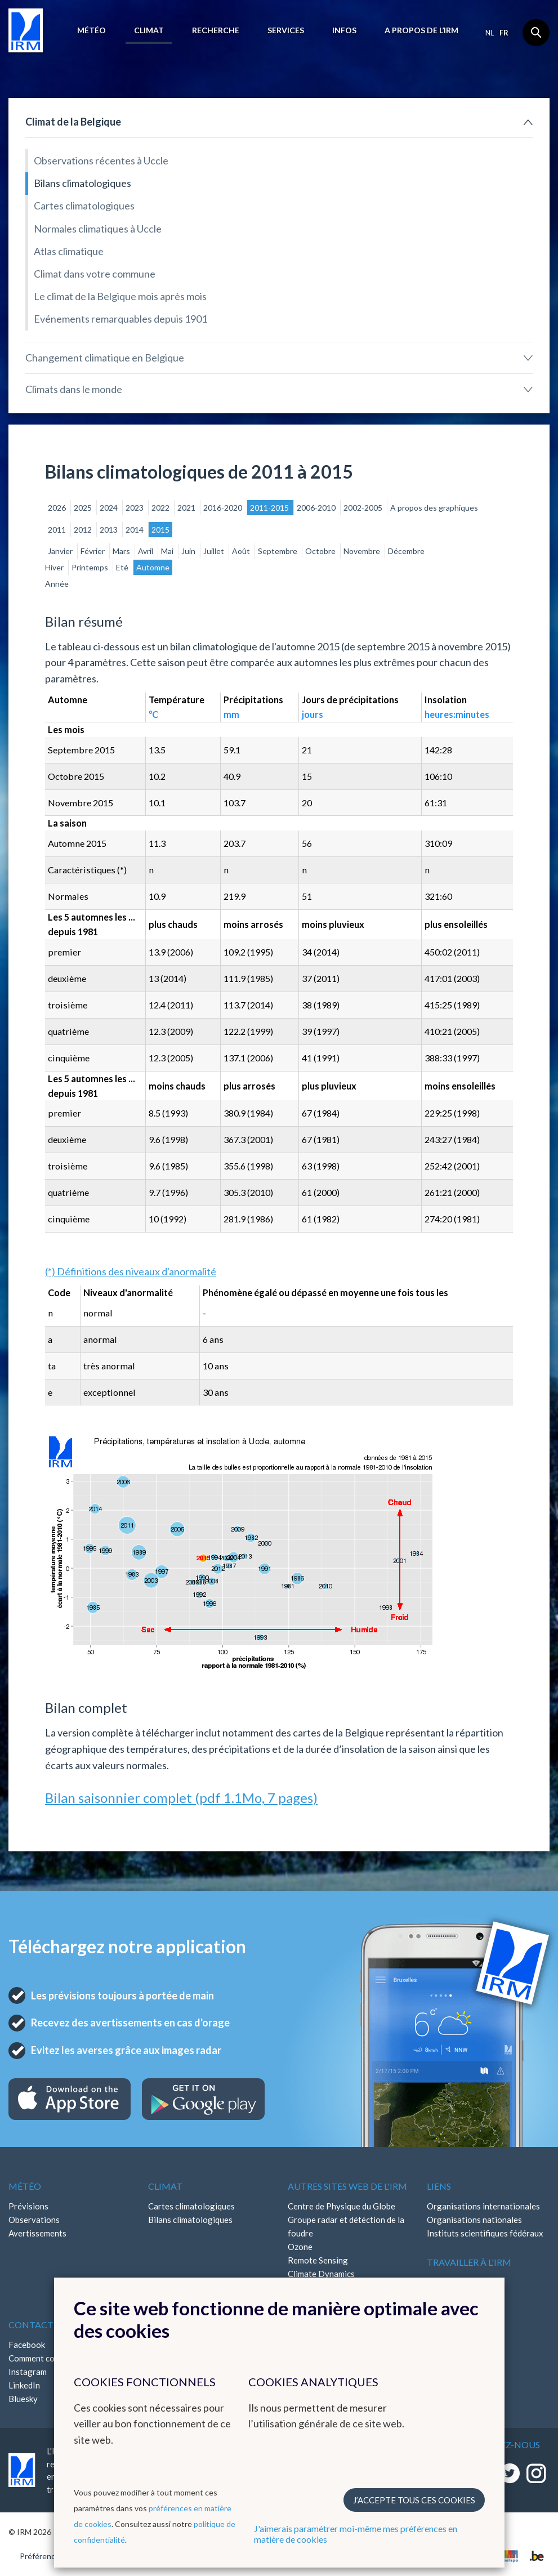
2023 (135, 507)
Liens (439, 2186)
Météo (91, 30)
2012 (83, 529)
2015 (160, 529)
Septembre (278, 551)
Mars (122, 551)
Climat (149, 30)
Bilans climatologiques (82, 183)
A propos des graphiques (434, 507)
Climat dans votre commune (94, 273)
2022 (161, 507)
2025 (83, 507)
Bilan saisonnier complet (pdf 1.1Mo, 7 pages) (181, 1797)
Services (285, 30)
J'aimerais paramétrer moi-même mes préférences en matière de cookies (355, 2533)
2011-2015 (270, 507)
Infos (344, 30)
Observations (34, 2220)
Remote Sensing (318, 2260)
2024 (109, 507)
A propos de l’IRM (421, 30)
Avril (146, 551)
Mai (168, 551)
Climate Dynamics (321, 2274)
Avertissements (37, 2233)
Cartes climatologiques (84, 205)
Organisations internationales (483, 2206)
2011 (58, 529)
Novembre (362, 551)
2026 (58, 507)
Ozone (300, 2247)
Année (57, 583)
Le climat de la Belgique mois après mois (120, 296)
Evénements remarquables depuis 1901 (120, 318)
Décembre (406, 551)
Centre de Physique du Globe (341, 2206)
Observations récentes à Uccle (101, 160)
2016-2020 (223, 507)
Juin (189, 551)
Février (93, 551)
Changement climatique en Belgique (104, 357)
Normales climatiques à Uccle (98, 228)
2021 (187, 507)
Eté (123, 567)
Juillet (214, 551)
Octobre (321, 551)
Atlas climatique (69, 251)
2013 (109, 529)
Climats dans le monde (73, 389)
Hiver (55, 567)
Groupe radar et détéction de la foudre (346, 2226)
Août (242, 551)
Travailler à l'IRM (469, 2262)
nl (489, 32)
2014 (135, 529)
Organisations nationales (474, 2220)
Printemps (91, 567)
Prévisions (28, 2206)
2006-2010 (317, 507)
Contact (30, 2324)
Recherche (215, 30)
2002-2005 (363, 507)
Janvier (61, 551)
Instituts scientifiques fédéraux (485, 2233)
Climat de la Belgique (73, 121)
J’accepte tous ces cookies (414, 2500)
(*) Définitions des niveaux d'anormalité (130, 1271)
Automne (152, 567)
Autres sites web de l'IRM (347, 2186)
